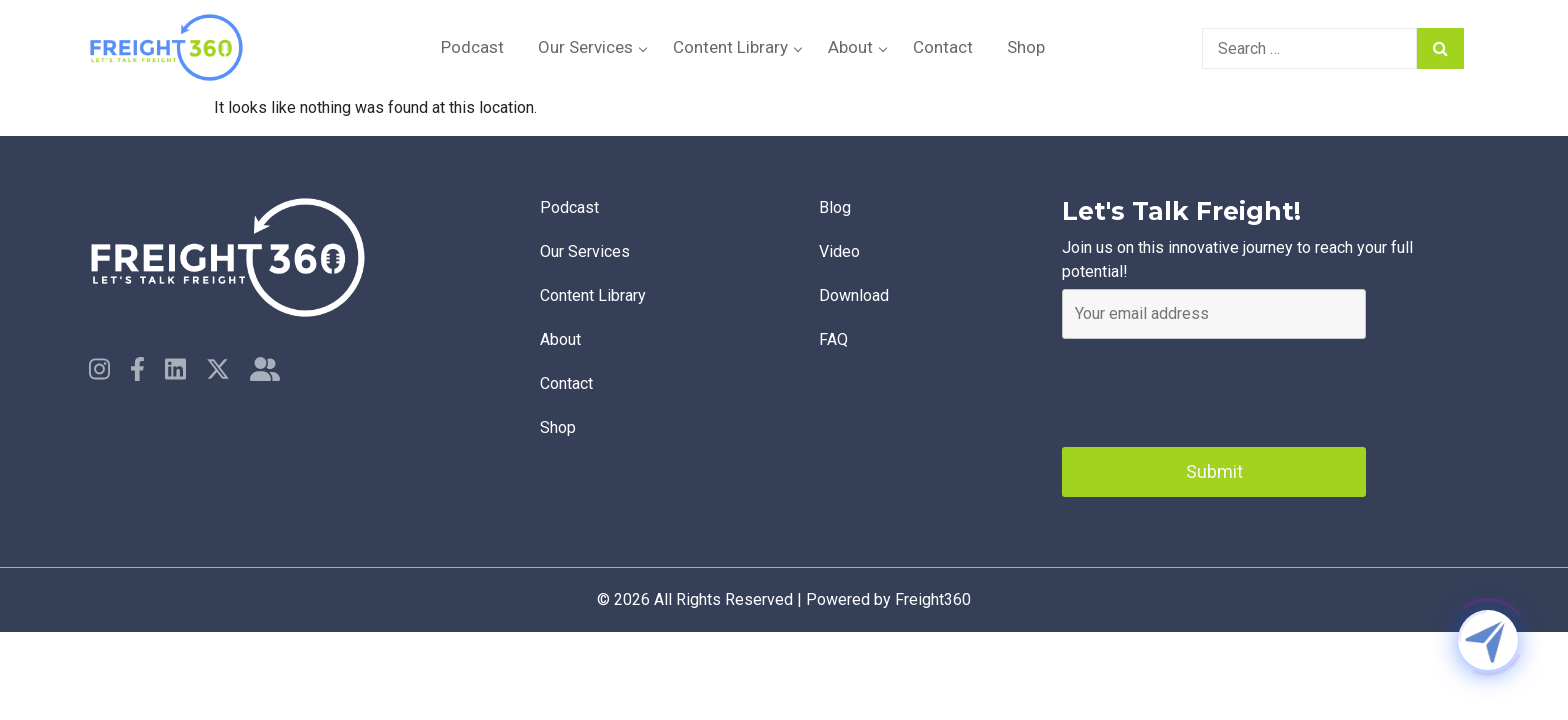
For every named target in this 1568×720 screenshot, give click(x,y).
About (850, 47)
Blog (835, 207)
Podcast (472, 47)
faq (833, 339)
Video (839, 251)
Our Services (585, 47)
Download (854, 295)
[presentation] (1214, 388)
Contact (943, 47)
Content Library (730, 47)
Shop (1026, 47)
